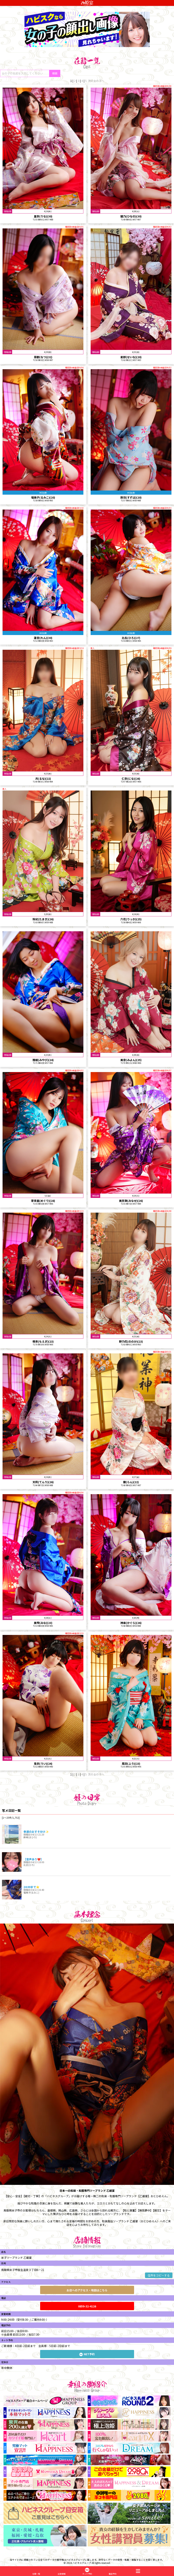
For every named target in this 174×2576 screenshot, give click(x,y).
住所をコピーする (159, 2275)
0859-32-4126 (87, 2306)
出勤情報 (62, 2573)
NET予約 (87, 2354)
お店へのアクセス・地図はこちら (87, 2290)
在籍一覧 (36, 2573)
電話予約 (112, 2573)
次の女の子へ (96, 81)
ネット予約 (87, 2573)
